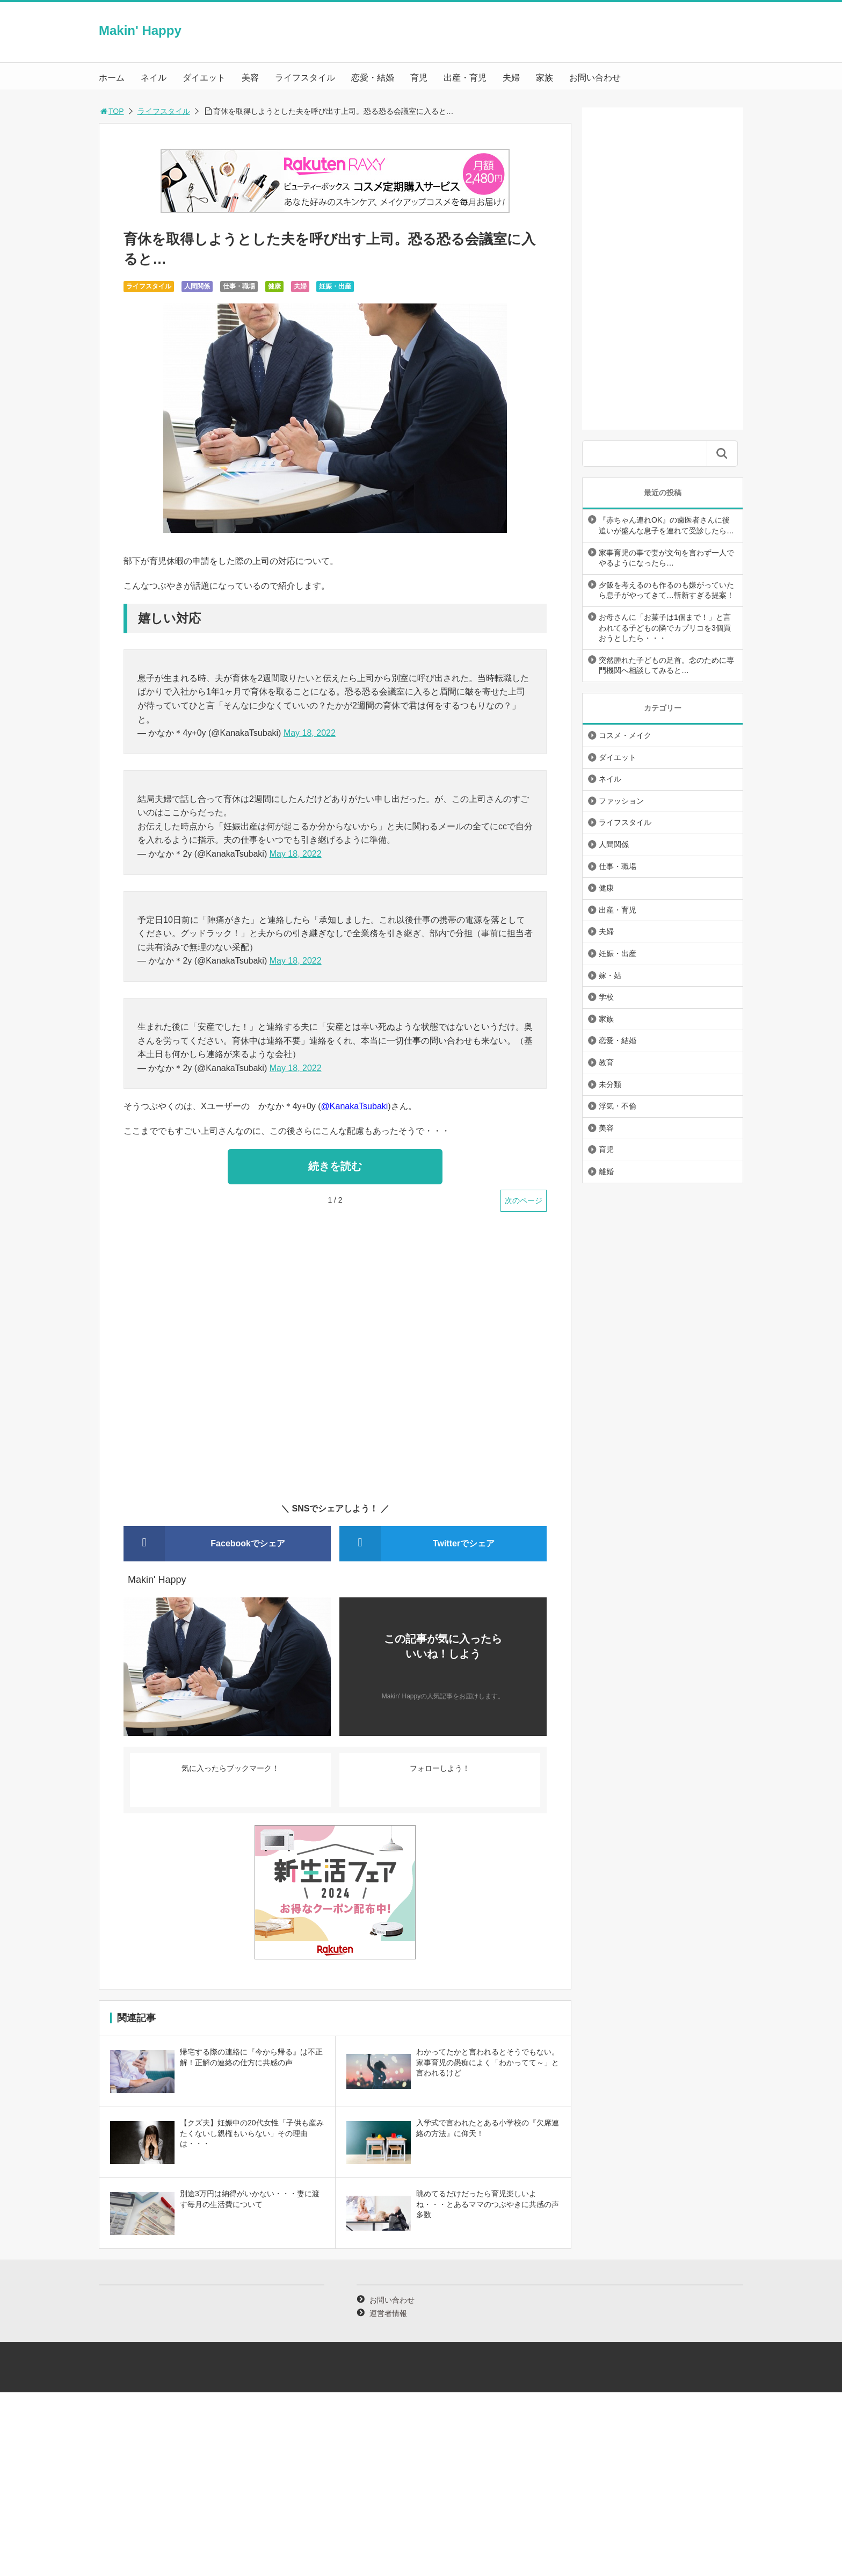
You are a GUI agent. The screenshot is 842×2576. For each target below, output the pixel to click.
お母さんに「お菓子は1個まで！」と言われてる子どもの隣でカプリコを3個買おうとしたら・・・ (665, 627)
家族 (544, 77)
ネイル (153, 77)
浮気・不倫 (617, 1106)
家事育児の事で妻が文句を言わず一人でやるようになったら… (666, 558)
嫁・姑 (610, 975)
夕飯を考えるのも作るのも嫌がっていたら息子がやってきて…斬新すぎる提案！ (666, 590)
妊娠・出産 (335, 286)
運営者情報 (388, 2313)
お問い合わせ (595, 77)
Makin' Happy (140, 30)
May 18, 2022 (310, 732)
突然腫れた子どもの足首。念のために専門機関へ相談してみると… (666, 665)
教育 (606, 1062)
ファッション (621, 801)
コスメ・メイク (625, 735)
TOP (111, 111)
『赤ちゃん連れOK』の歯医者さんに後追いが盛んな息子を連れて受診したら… (666, 525)
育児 (418, 77)
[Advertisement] (335, 1364)
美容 (250, 77)
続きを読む (335, 1166)
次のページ (523, 1200)
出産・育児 (465, 77)
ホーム (112, 77)
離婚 (606, 1171)
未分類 (610, 1084)
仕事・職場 (239, 286)
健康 (274, 286)
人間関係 (197, 286)
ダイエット (204, 77)
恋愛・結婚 (372, 77)
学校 (606, 997)
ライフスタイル (305, 77)
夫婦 (511, 77)
